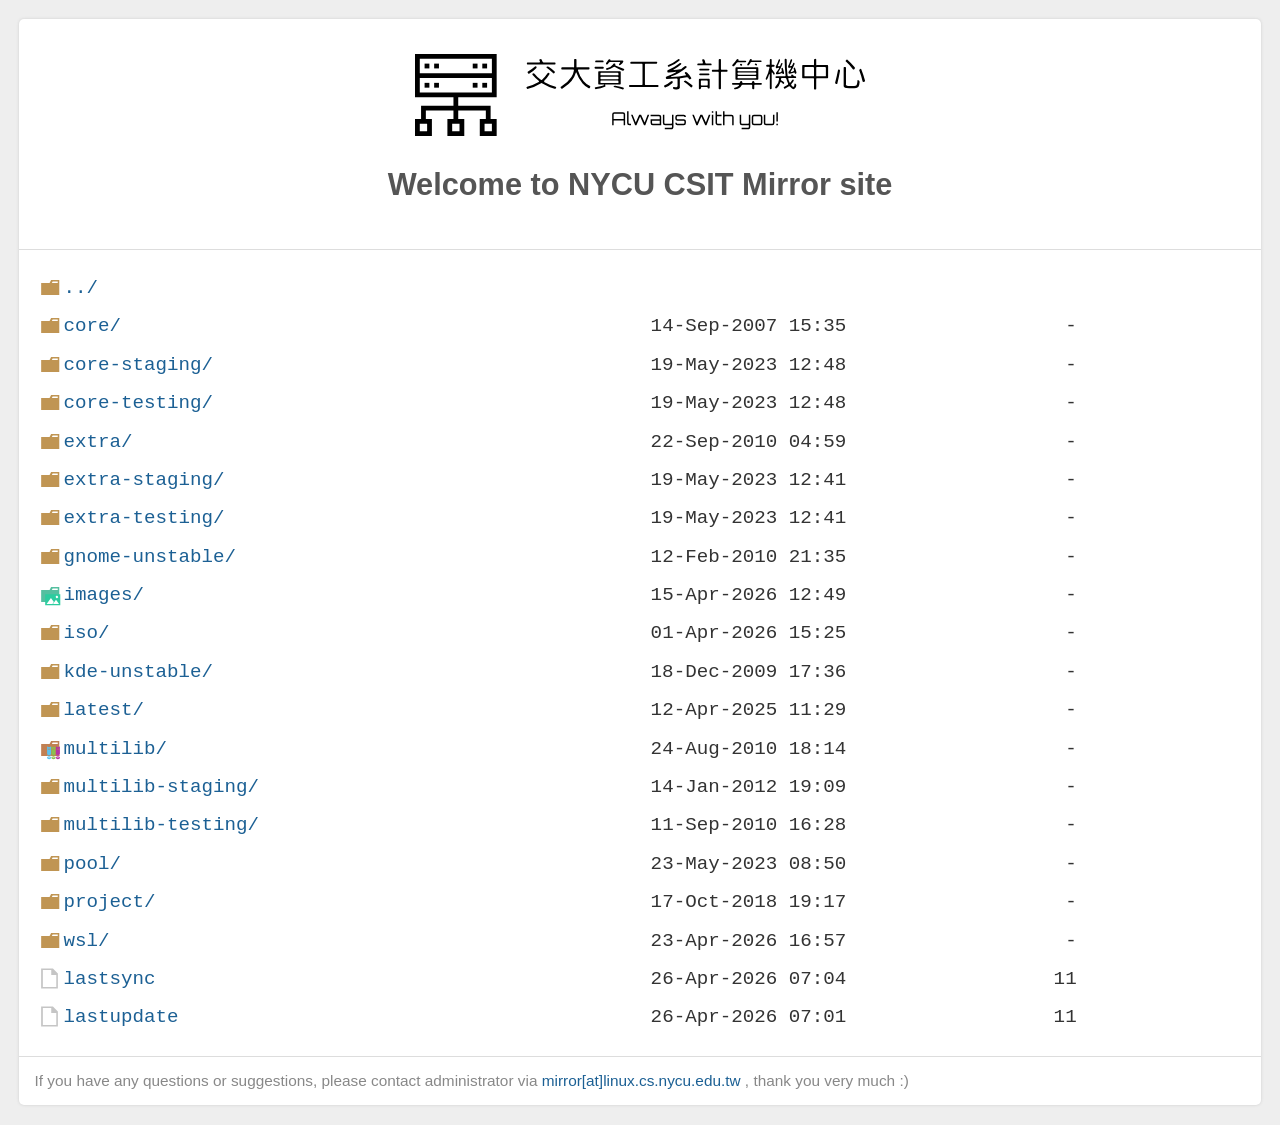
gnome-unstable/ (149, 556)
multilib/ (115, 748)
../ (80, 287)
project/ (109, 901)
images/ (103, 594)
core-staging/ (138, 364)
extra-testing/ (143, 517)
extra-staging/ (143, 479)
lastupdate (120, 1016)
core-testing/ (138, 402)
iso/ (86, 632)
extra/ (97, 441)
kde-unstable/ (138, 671)
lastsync (109, 978)
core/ (92, 325)
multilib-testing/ (161, 824)
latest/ (103, 709)
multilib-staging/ (161, 786)
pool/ (92, 863)
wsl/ (86, 940)
